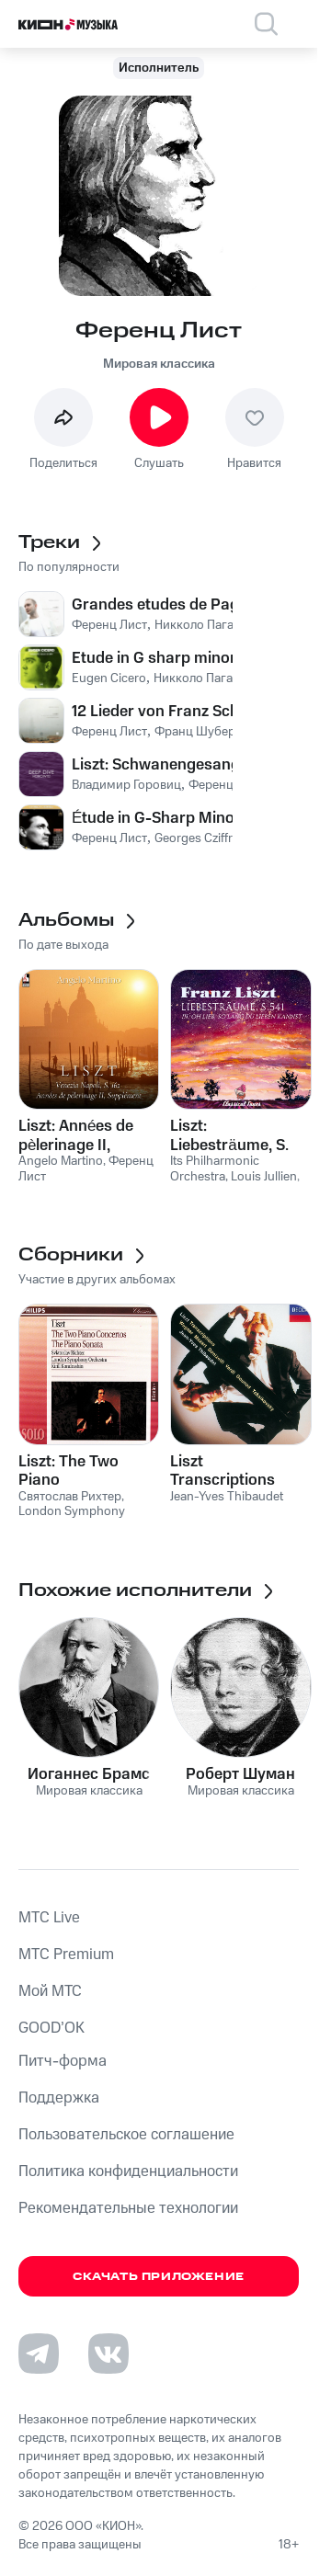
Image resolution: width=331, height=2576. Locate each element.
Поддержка (58, 2098)
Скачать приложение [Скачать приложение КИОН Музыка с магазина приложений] (159, 2277)
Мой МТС (50, 1991)
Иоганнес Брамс (89, 1774)
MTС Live (49, 1918)
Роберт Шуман (240, 1774)
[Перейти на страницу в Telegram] (38, 2353)
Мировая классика (159, 364)
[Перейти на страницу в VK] (108, 2353)
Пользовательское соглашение (126, 2135)
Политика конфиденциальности (128, 2171)
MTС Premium (66, 1954)
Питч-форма (62, 2061)
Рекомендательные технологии (128, 2208)
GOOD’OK (51, 2028)
